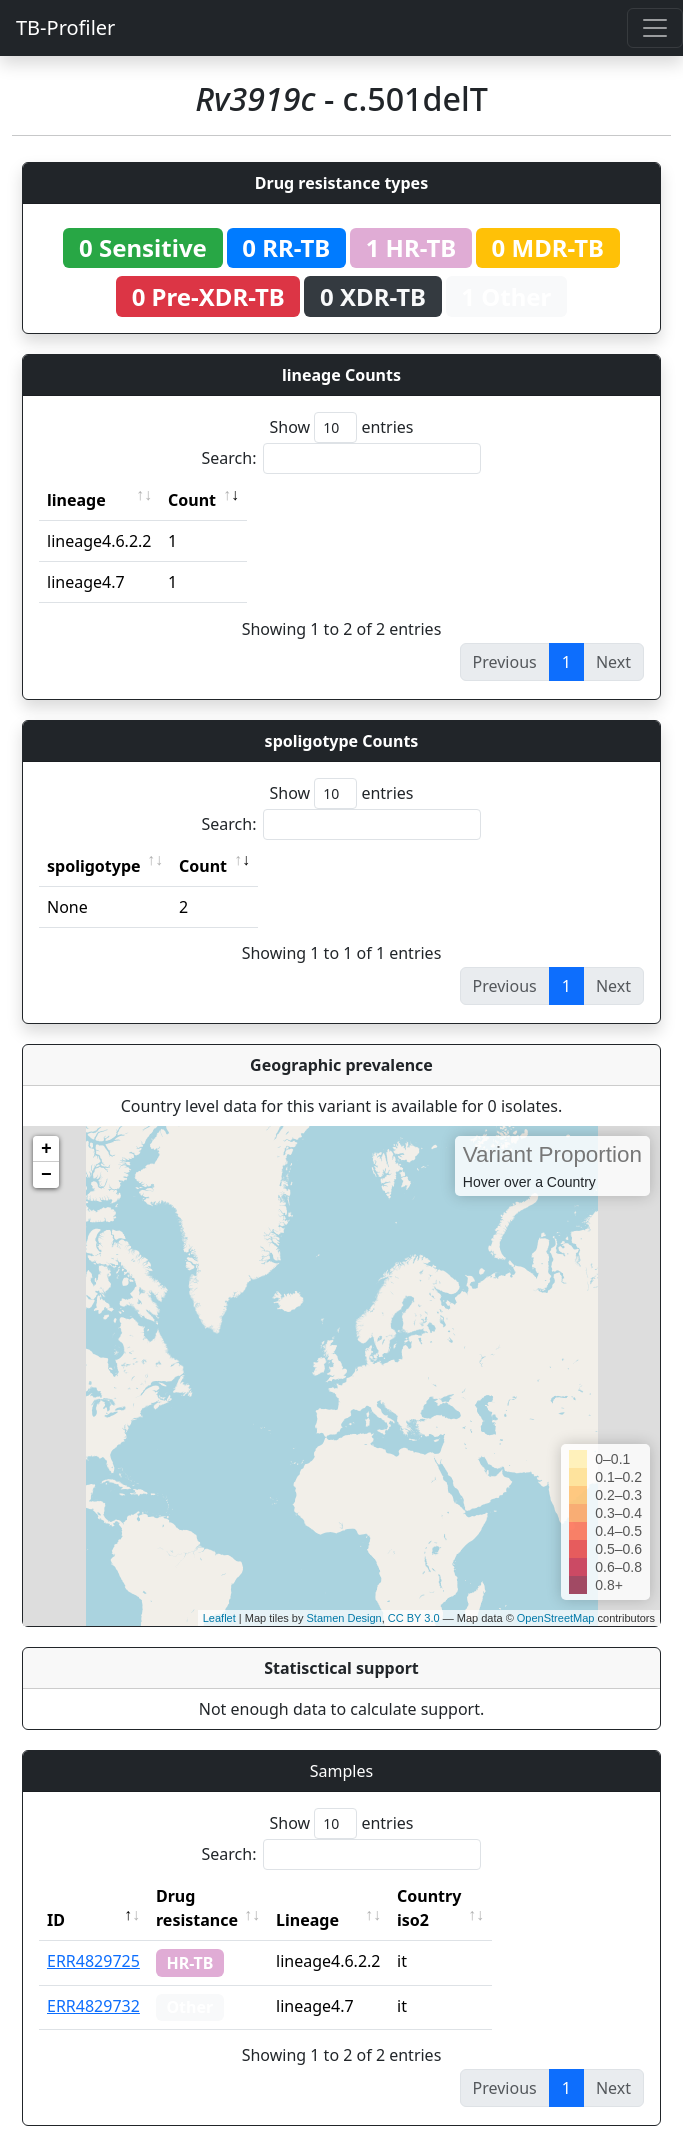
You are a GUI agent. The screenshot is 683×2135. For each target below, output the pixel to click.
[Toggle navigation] (655, 28)
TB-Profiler (65, 27)
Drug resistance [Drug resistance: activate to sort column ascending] (219, 1896)
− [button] (46, 1175)
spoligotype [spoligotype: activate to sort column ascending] (94, 866)
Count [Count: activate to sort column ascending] (192, 500)
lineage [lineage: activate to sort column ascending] (76, 500)
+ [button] (46, 1149)
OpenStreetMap (556, 1618)
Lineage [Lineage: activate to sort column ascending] (351, 1896)
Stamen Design (343, 1618)
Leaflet (219, 1618)
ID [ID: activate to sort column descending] (56, 1896)
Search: (342, 458)
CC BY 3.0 (414, 1618)
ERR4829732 (93, 1982)
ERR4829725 (93, 1937)
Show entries (341, 427)
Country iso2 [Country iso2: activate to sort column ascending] (491, 1896)
